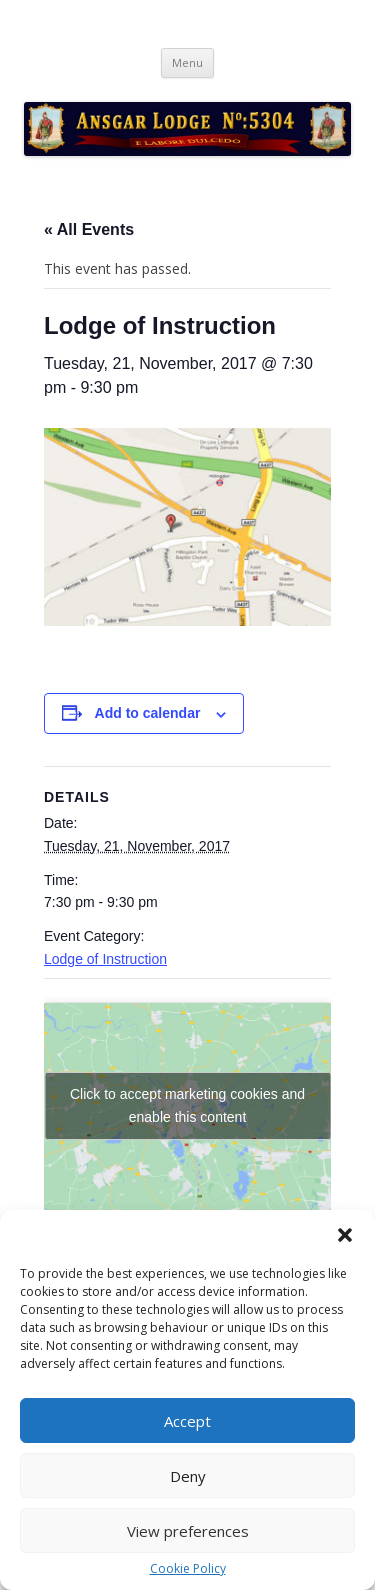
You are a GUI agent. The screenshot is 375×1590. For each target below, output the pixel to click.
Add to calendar (148, 713)
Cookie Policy (188, 1569)
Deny (188, 1476)
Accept (187, 1421)
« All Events (89, 229)
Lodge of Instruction (105, 959)
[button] (345, 1235)
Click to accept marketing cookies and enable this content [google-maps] (187, 1105)
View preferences (188, 1531)
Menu (187, 62)
